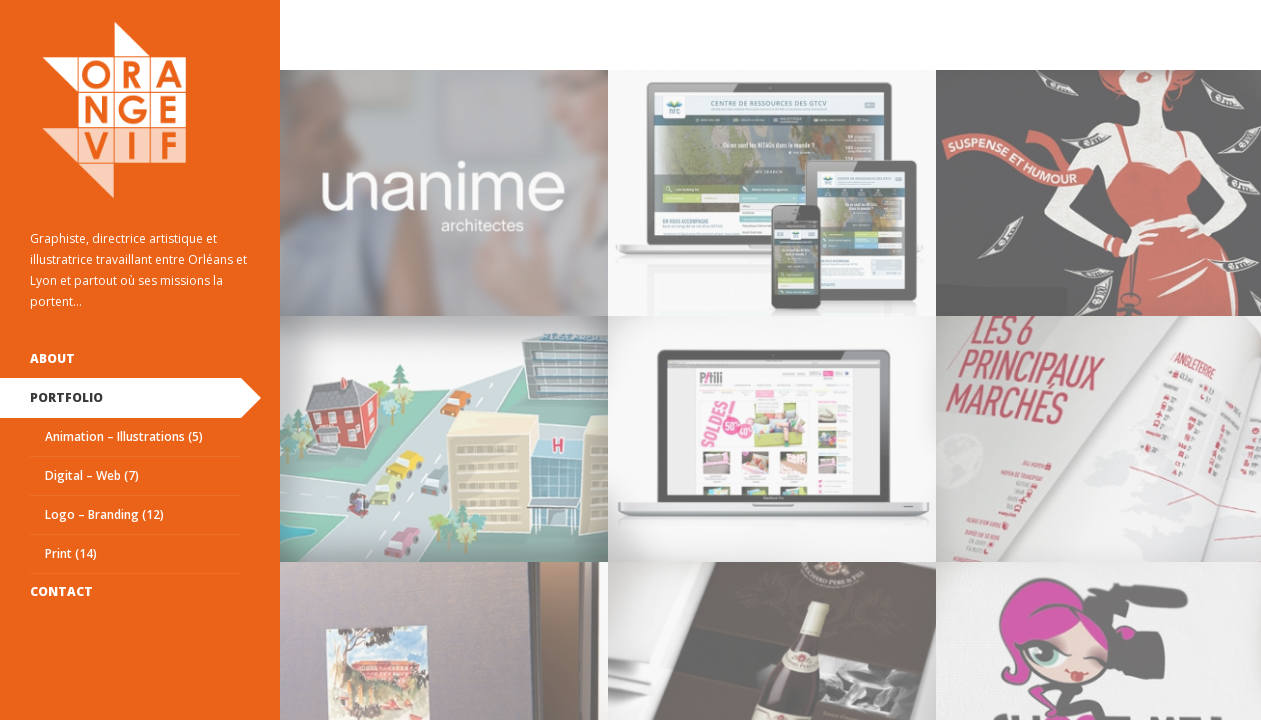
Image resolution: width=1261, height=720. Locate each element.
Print (71, 553)
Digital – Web (92, 475)
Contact (61, 591)
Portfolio (66, 397)
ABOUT (52, 358)
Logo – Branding (104, 514)
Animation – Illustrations (124, 436)
